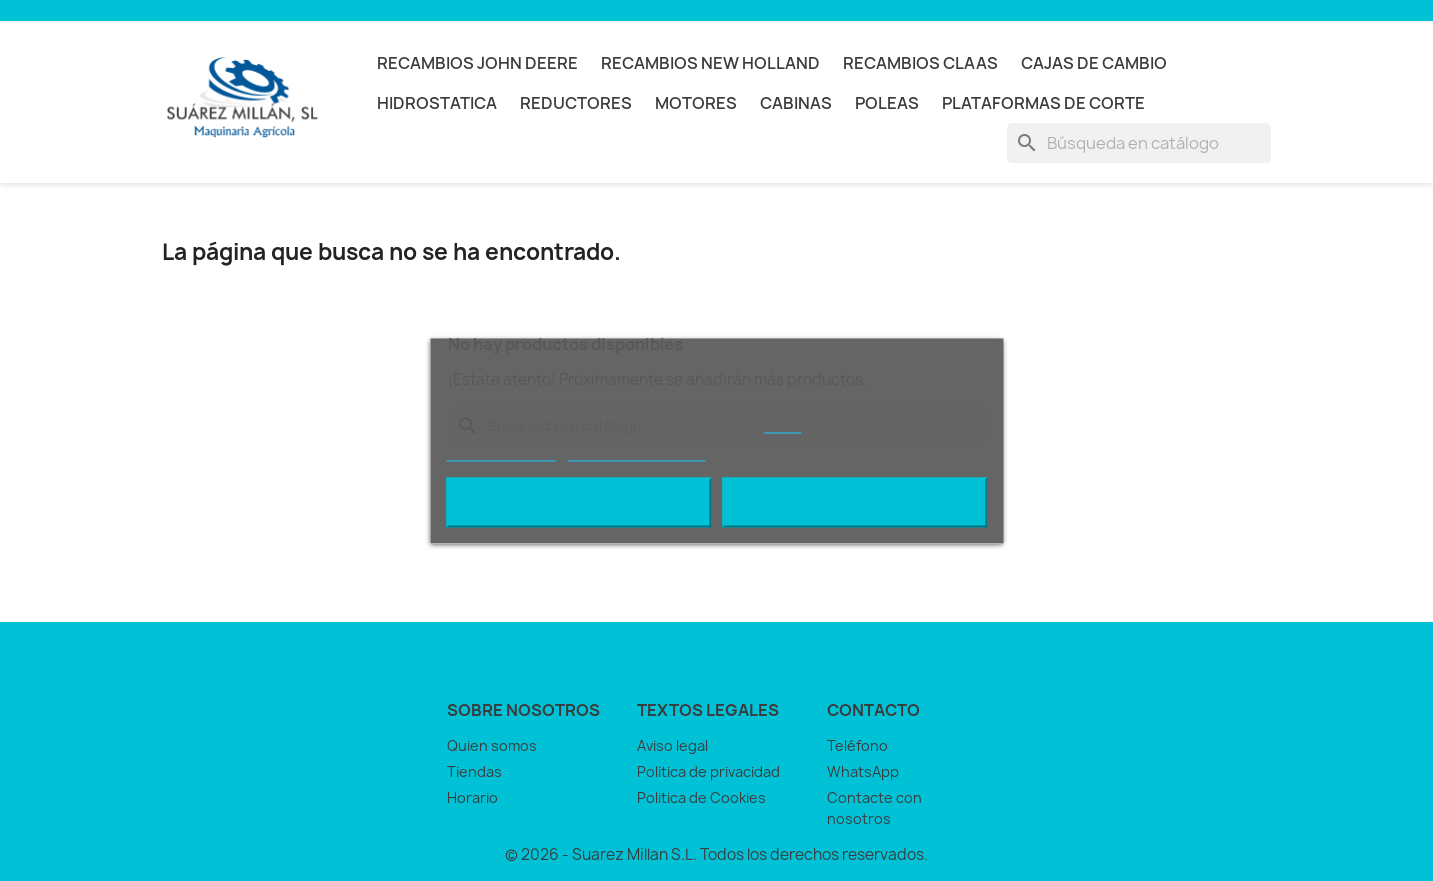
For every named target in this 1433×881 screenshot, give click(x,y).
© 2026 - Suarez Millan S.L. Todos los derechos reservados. (716, 854)
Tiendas (474, 771)
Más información (501, 451)
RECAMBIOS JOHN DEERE (477, 63)
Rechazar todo (578, 502)
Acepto (855, 502)
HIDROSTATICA (437, 103)
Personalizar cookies (636, 451)
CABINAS (796, 103)
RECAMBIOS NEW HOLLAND (710, 63)
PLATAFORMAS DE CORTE (1043, 103)
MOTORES (696, 103)
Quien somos (492, 745)
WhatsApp (863, 771)
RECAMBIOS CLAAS (920, 63)
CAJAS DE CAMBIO (1094, 63)
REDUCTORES (576, 103)
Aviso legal (672, 745)
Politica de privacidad (708, 771)
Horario (472, 797)
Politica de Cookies (701, 797)
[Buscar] (1139, 143)
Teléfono (857, 745)
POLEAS (887, 103)
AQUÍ (783, 423)
